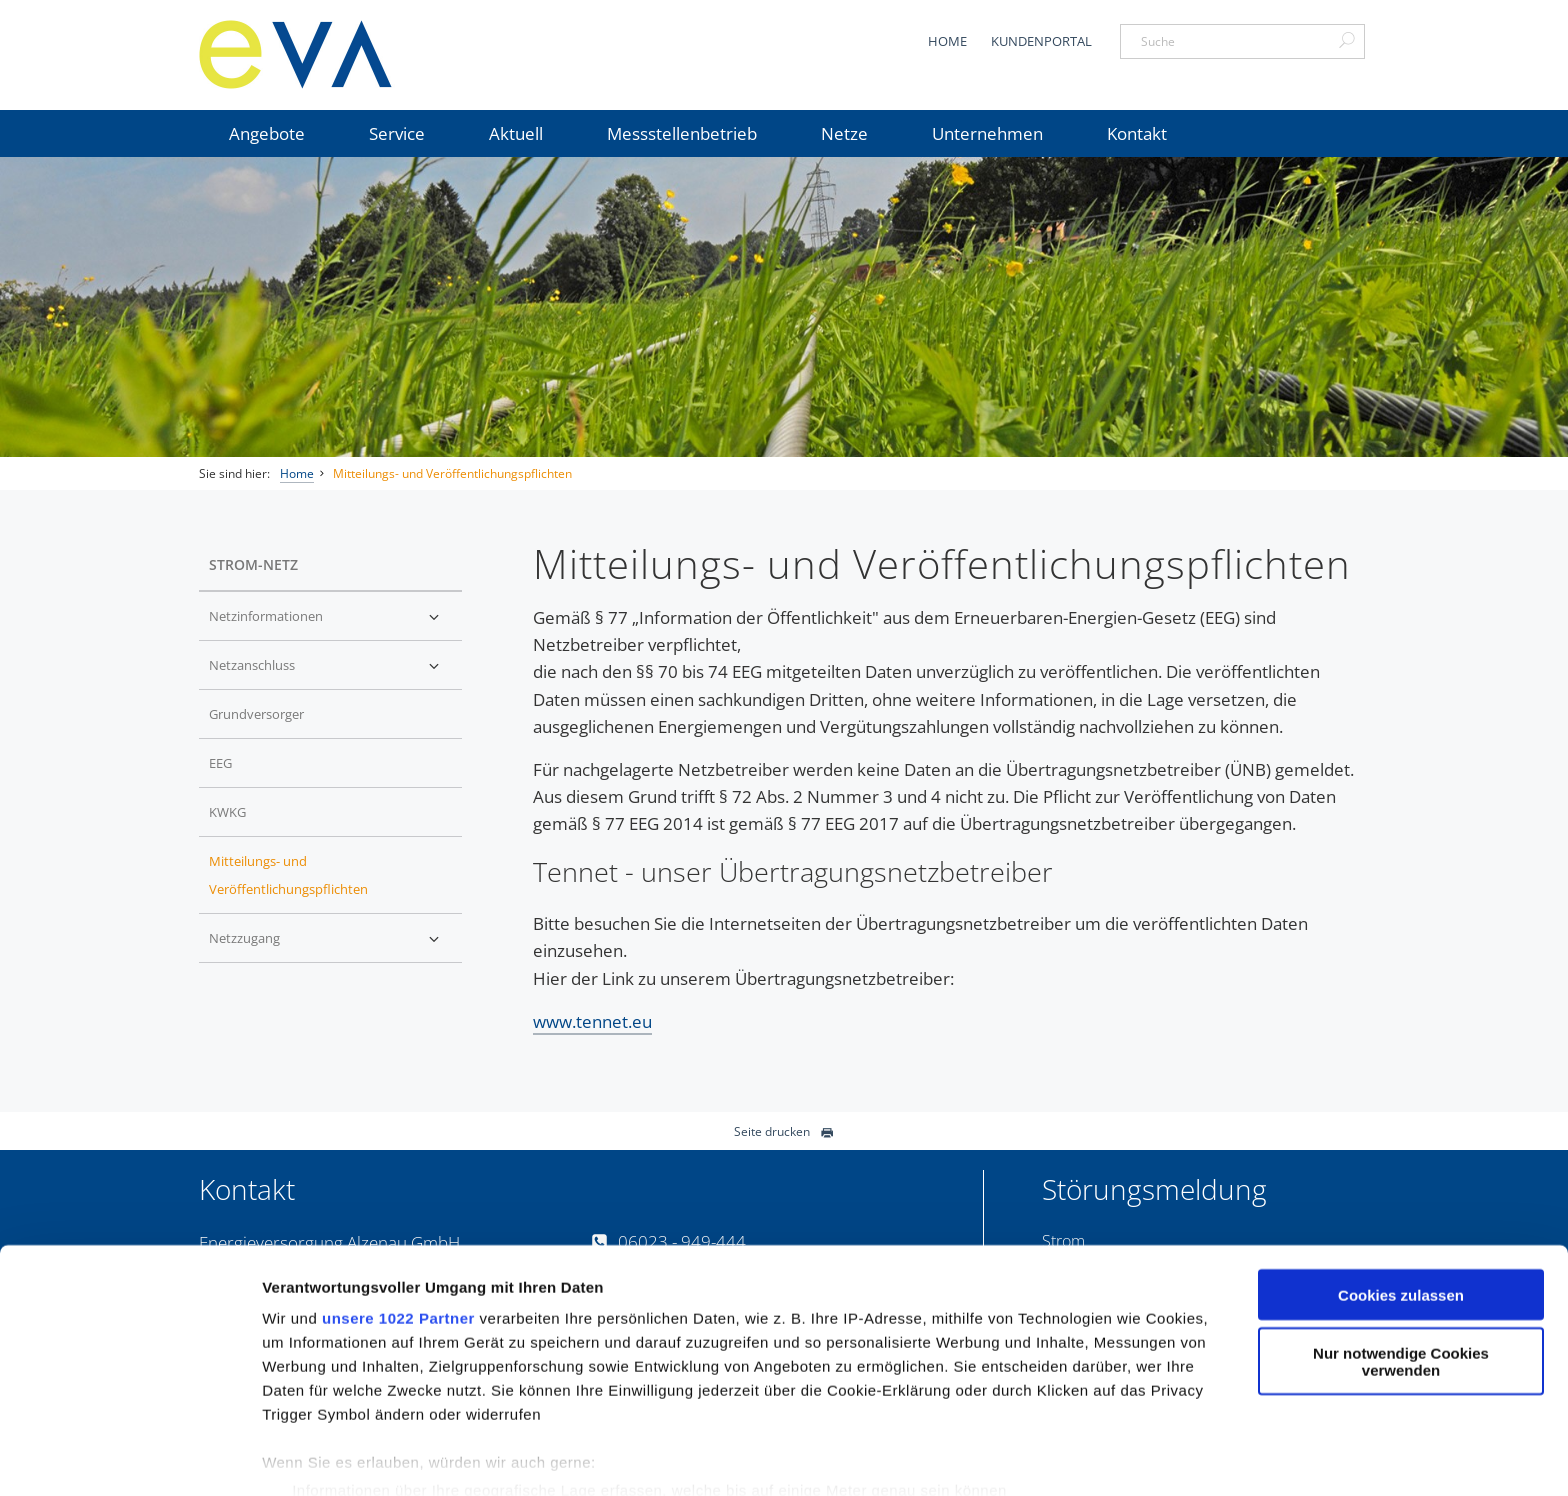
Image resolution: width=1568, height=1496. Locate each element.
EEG (220, 763)
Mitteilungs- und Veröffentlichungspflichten (452, 473)
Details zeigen (312, 1456)
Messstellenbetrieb (682, 133)
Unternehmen (987, 133)
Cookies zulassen (1401, 1212)
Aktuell (516, 133)
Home (947, 41)
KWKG (227, 812)
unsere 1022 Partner (398, 1235)
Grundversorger (256, 714)
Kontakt (1137, 133)
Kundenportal (1041, 41)
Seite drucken (784, 1131)
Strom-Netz (253, 564)
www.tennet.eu (592, 1021)
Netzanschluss (252, 665)
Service (397, 133)
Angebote (267, 133)
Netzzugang (244, 938)
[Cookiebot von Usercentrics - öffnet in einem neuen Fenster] (129, 1457)
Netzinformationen (266, 616)
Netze (844, 133)
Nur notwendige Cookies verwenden (1401, 1280)
